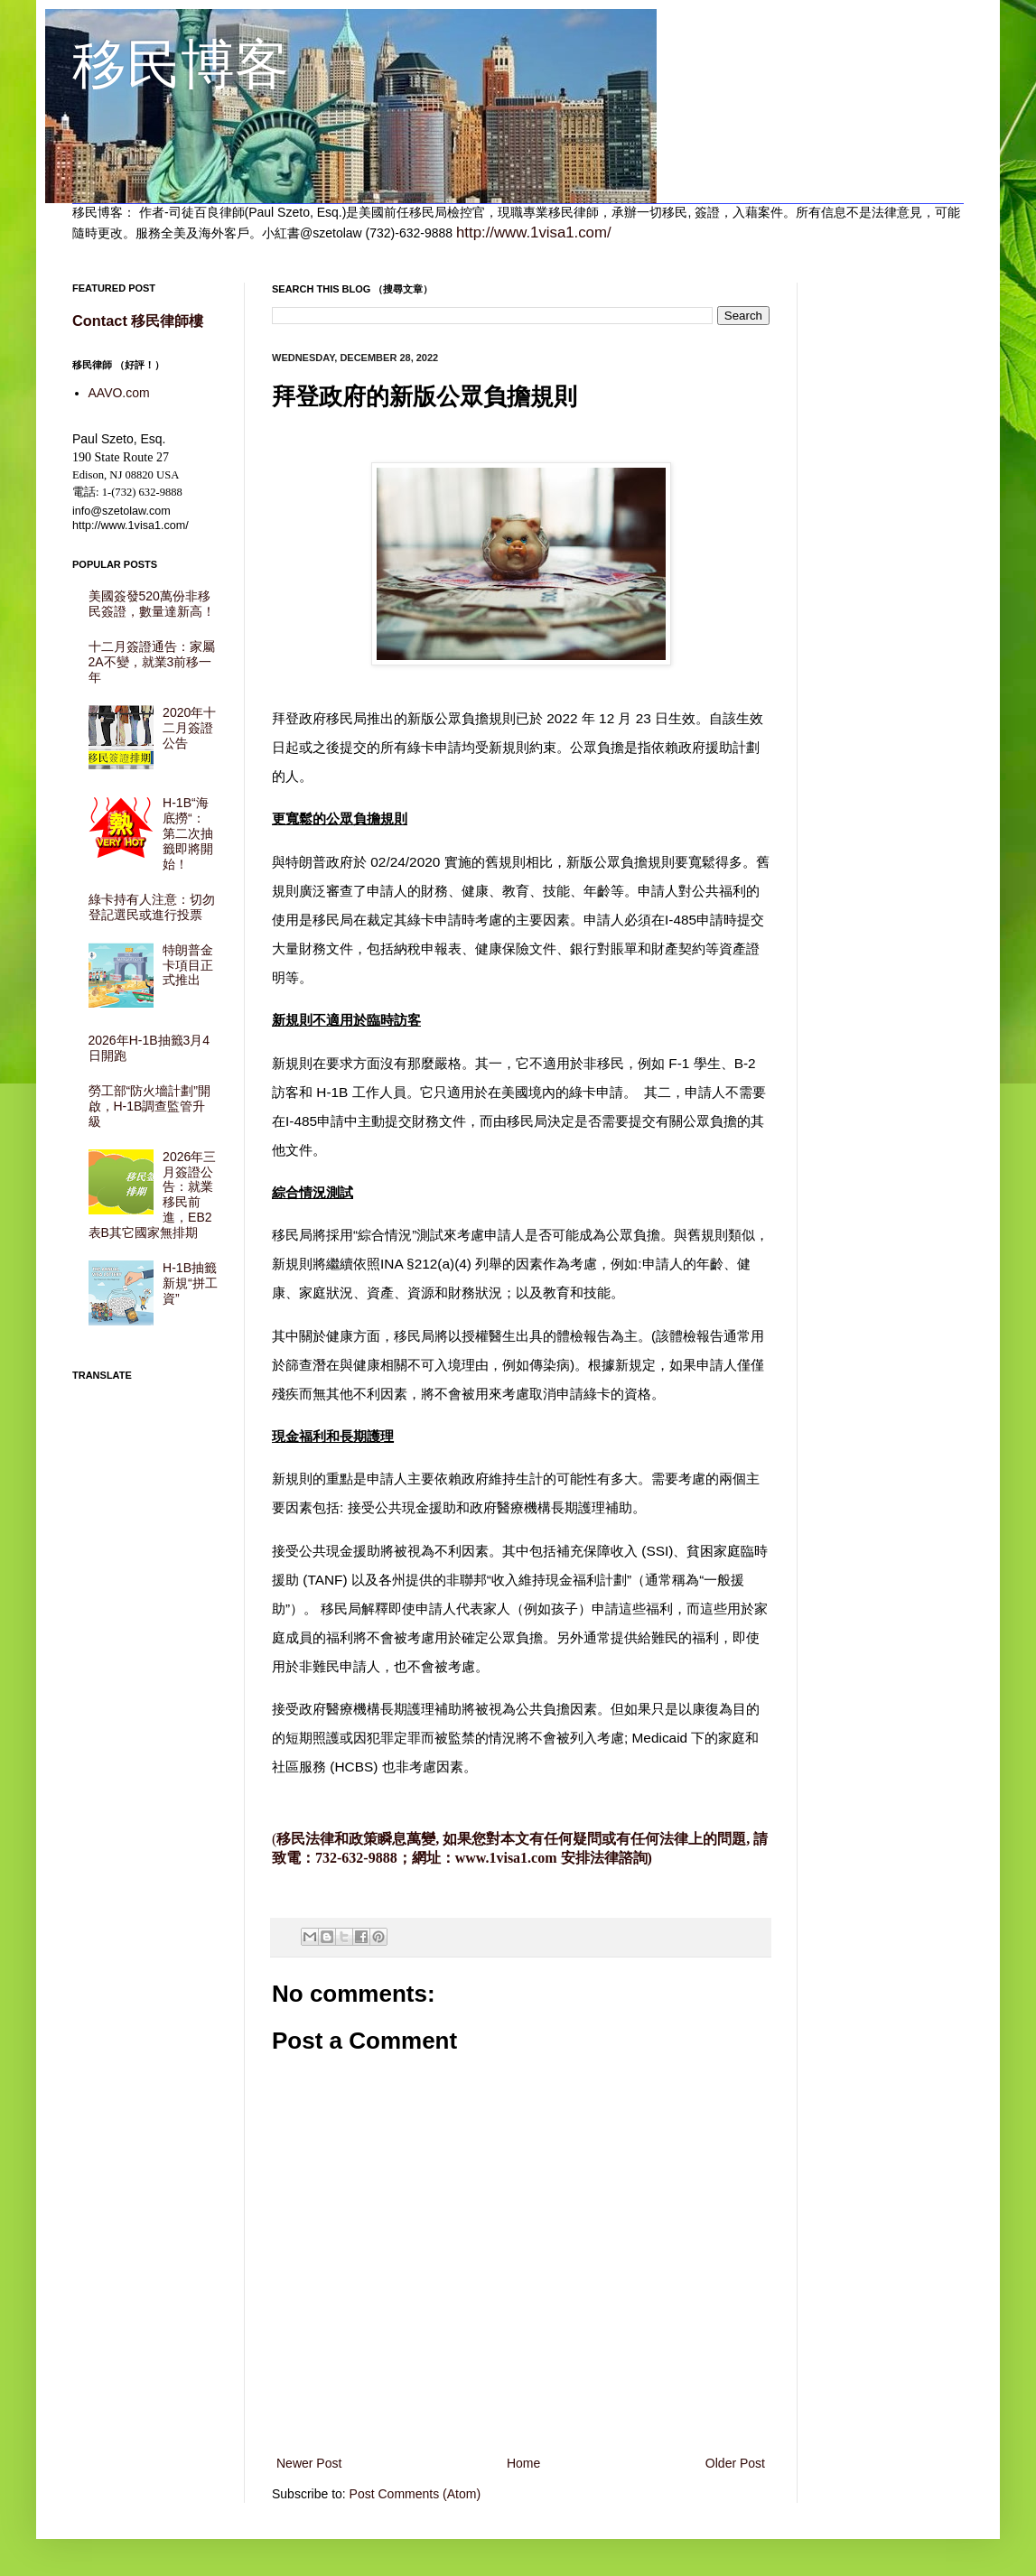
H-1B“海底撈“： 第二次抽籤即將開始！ (188, 832)
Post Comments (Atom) (415, 2494)
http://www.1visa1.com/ (533, 232)
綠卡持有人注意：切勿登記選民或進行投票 (152, 907)
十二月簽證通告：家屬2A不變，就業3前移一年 (152, 661)
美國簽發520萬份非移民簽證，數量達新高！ (152, 603)
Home (523, 2463)
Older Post (735, 2463)
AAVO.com (119, 393)
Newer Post (308, 2463)
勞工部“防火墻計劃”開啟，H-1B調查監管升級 (149, 1106)
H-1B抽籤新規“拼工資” (190, 1283)
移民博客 (180, 64)
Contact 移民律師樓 (137, 320)
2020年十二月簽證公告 (189, 727)
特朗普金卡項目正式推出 (188, 965)
